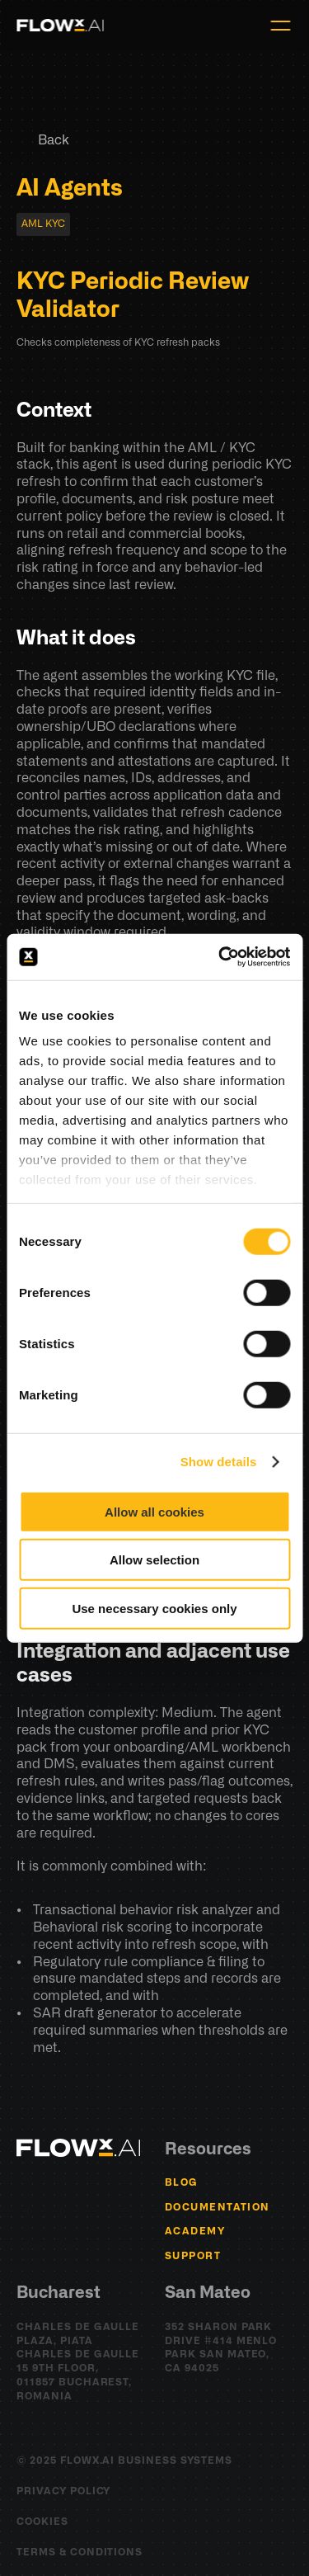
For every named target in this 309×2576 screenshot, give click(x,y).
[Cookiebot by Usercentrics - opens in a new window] (220, 957)
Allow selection (154, 1560)
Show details (218, 1462)
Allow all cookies (154, 1511)
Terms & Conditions (79, 2552)
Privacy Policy (63, 2491)
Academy (195, 2231)
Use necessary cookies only (154, 1608)
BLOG (182, 2182)
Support (193, 2256)
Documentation (217, 2207)
